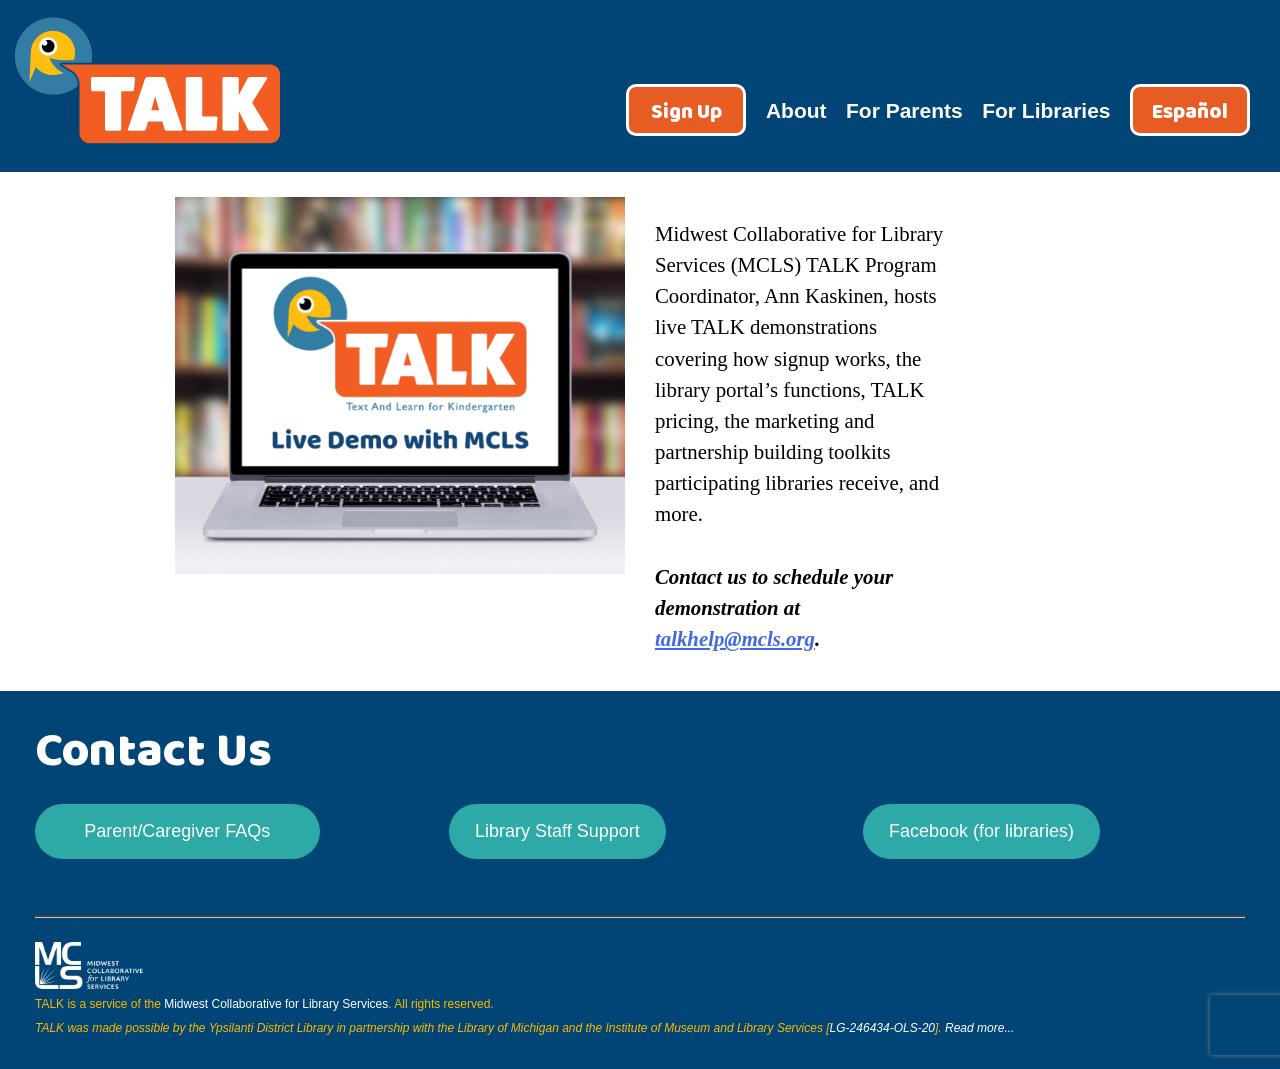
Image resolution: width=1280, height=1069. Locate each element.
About (796, 110)
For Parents (904, 110)
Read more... (979, 1028)
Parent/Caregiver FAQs (177, 831)
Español (1190, 112)
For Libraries (1046, 110)
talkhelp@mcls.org (735, 638)
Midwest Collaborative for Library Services (276, 1004)
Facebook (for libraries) (981, 831)
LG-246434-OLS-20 (882, 1028)
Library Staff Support (557, 831)
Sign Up (686, 112)
